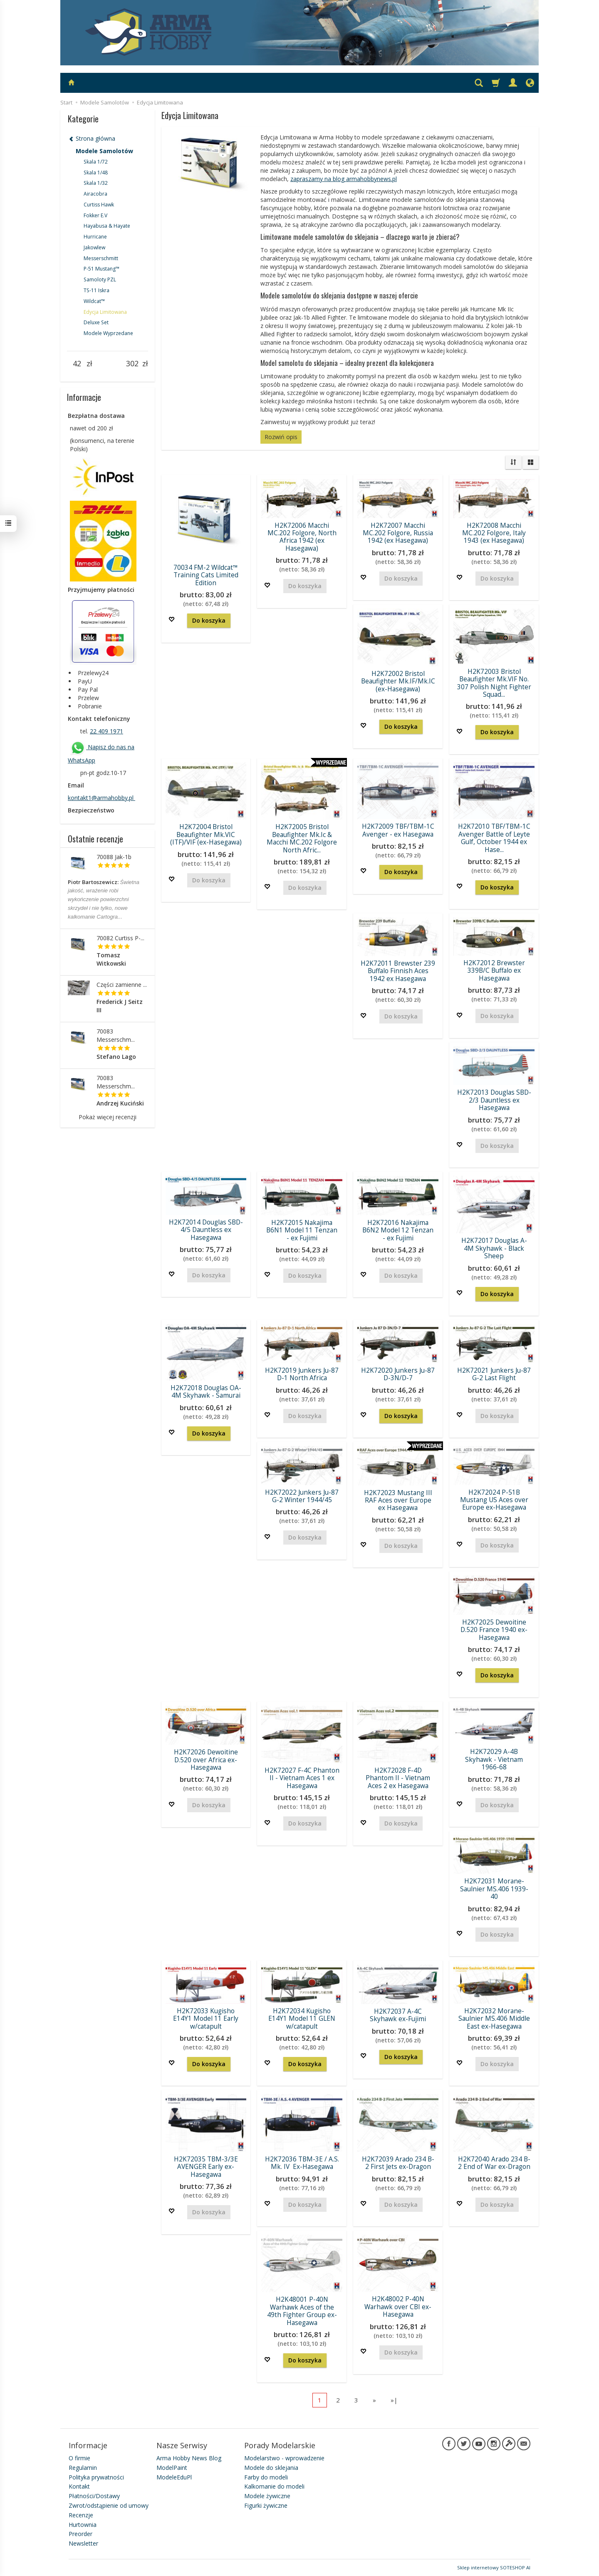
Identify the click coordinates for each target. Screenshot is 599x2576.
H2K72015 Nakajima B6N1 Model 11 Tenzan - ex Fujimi (301, 1230)
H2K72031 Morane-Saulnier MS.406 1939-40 (494, 1889)
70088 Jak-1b (114, 857)
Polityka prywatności (96, 2477)
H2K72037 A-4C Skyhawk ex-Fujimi (398, 2015)
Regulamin (83, 2468)
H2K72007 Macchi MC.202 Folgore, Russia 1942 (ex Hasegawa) (398, 533)
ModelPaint (171, 2468)
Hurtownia (83, 2525)
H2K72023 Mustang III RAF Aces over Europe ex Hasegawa (398, 1500)
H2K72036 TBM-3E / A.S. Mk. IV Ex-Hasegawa (302, 2163)
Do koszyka (208, 620)
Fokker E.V (95, 215)
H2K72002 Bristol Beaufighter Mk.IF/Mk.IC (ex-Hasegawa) (398, 681)
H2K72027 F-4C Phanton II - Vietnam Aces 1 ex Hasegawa (302, 1778)
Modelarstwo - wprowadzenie (284, 2458)
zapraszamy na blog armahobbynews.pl (343, 179)
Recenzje (81, 2515)
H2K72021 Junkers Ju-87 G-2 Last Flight (494, 1374)
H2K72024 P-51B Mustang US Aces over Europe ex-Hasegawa (494, 1500)
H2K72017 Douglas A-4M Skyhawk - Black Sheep (494, 1248)
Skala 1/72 (96, 161)
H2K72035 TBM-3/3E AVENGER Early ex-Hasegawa (206, 2167)
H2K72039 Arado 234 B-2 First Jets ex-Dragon (398, 2163)
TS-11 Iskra (96, 290)
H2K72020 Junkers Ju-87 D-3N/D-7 (398, 1374)
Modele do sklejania (271, 2468)
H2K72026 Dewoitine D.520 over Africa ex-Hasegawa (206, 1760)
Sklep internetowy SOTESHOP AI (493, 2567)
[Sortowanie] (513, 462)
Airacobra (95, 193)
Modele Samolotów (104, 151)
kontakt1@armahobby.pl (101, 798)
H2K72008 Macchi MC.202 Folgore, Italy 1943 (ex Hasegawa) (494, 533)
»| (394, 2400)
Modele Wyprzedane (108, 333)
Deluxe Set (96, 322)
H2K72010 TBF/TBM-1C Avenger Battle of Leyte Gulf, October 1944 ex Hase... (494, 838)
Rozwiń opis (281, 437)
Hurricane (95, 236)
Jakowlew (94, 247)
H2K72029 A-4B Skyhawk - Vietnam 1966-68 (494, 1759)
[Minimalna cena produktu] (77, 364)
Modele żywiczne (267, 2496)
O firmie (79, 2458)
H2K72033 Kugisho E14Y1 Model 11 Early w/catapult (205, 2019)
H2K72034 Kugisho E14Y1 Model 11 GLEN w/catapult (301, 2019)
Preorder (80, 2534)
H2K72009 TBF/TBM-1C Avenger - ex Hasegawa (398, 830)
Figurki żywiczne (265, 2505)
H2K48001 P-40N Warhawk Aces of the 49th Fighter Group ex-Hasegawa (302, 2311)
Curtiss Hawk (99, 204)
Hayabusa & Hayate (107, 225)
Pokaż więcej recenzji (107, 1117)
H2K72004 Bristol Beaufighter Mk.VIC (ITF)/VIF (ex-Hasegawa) (206, 834)
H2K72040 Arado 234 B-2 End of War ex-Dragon (494, 2163)
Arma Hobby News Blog (188, 2458)
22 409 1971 (106, 731)
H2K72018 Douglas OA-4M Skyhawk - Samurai (206, 1392)
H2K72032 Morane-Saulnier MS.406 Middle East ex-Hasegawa (494, 2019)
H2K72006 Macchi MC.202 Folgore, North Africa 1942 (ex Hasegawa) (302, 537)
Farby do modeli (266, 2477)
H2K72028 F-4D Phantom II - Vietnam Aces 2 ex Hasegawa (398, 1778)
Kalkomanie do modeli (274, 2486)
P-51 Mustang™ (101, 268)
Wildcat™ (94, 301)
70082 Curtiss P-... (120, 938)
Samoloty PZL (100, 279)
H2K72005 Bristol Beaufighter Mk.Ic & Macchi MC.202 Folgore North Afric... (302, 838)
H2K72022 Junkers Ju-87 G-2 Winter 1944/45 (302, 1496)
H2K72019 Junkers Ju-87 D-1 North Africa (302, 1374)
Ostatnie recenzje (95, 838)
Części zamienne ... (122, 985)
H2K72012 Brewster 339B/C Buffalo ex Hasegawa (494, 971)
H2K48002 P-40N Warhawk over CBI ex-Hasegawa (397, 2307)
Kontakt (79, 2486)
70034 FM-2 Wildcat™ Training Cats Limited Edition (205, 575)
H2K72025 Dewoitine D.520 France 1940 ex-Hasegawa (493, 1630)
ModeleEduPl (174, 2477)
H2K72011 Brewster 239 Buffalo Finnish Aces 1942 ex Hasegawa (398, 971)
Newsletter (83, 2543)
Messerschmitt (101, 258)
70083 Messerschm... (116, 1035)
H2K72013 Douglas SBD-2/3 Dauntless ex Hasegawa (494, 1100)
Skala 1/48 (96, 172)
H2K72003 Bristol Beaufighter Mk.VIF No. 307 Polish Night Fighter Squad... (494, 683)
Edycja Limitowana (105, 311)
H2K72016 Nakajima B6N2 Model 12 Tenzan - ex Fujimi (397, 1230)
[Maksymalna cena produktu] (132, 364)
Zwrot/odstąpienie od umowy (109, 2505)
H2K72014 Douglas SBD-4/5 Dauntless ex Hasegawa (206, 1230)
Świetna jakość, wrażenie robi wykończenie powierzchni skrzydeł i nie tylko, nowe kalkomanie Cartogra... (103, 899)
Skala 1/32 (96, 182)
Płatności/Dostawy (94, 2496)
